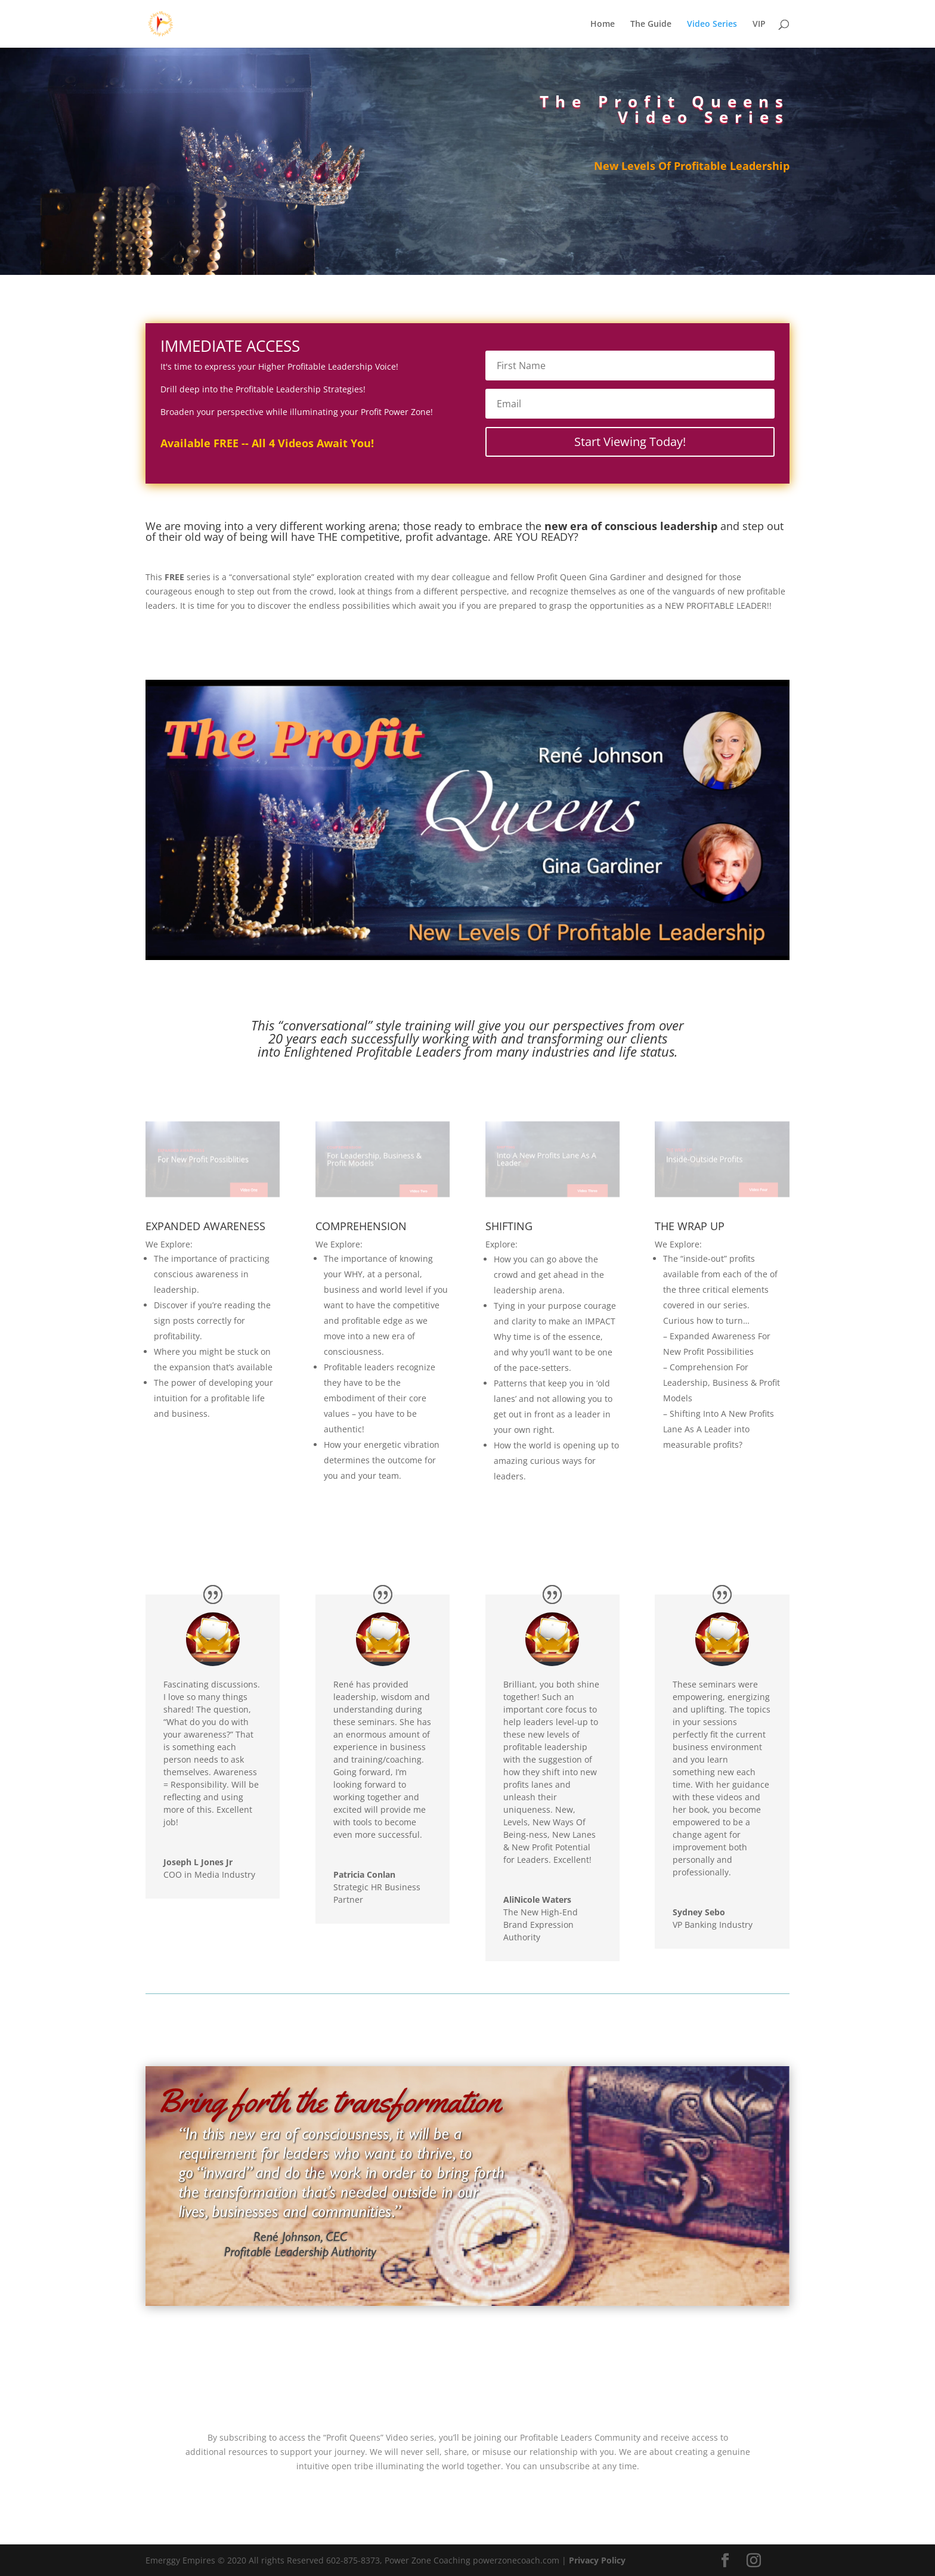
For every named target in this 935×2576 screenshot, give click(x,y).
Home (602, 24)
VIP (759, 24)
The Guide (650, 24)
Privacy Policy (597, 2560)
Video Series (712, 24)
